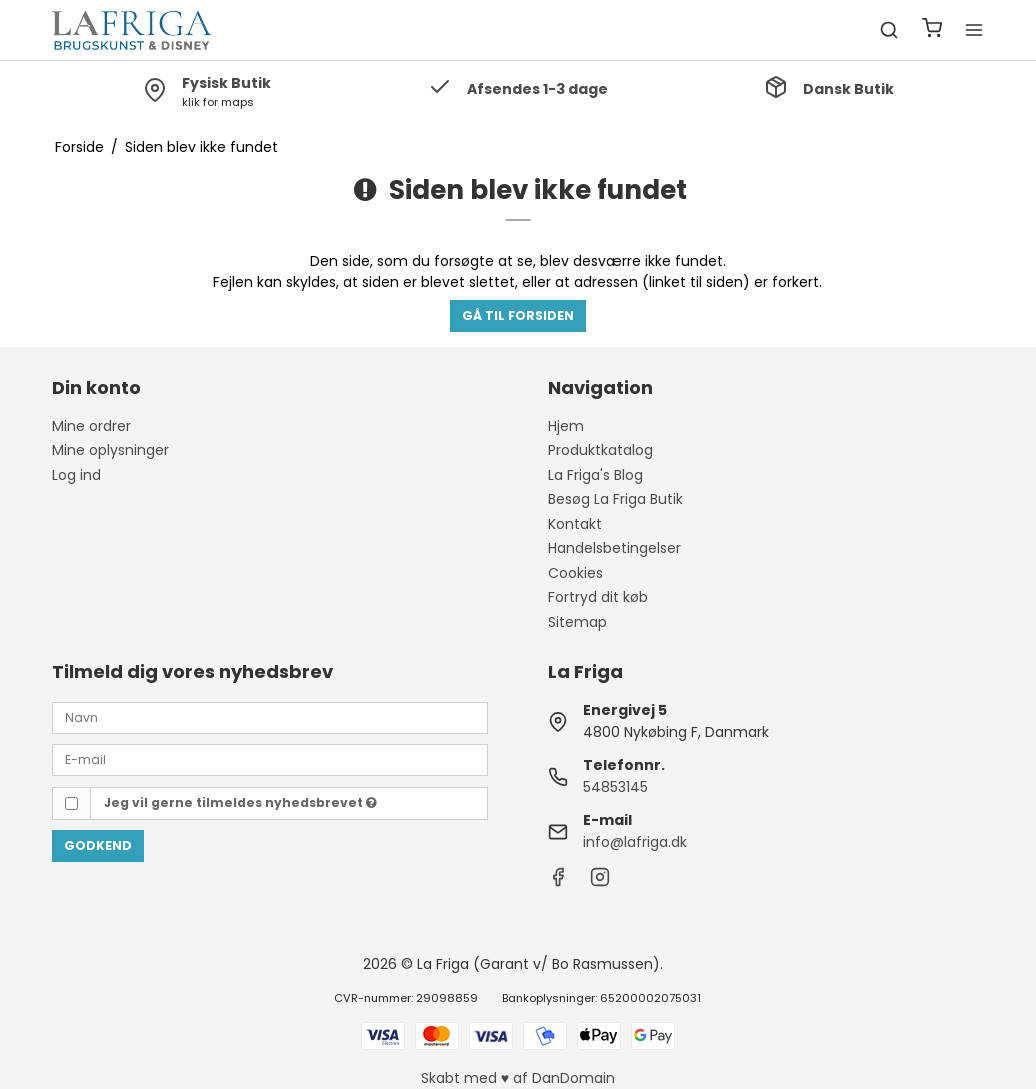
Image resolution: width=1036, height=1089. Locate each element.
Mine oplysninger (110, 450)
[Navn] (270, 717)
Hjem (566, 426)
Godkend (98, 845)
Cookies (575, 573)
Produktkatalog (600, 450)
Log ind (76, 475)
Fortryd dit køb (598, 597)
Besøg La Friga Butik (615, 499)
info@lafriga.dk (635, 842)
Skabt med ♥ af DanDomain (518, 1078)
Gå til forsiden (518, 315)
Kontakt (575, 524)
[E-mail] (270, 759)
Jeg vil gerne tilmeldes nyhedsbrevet (240, 802)
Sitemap (577, 622)
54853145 (615, 787)
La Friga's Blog (595, 475)
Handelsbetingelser (614, 548)
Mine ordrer (91, 426)
